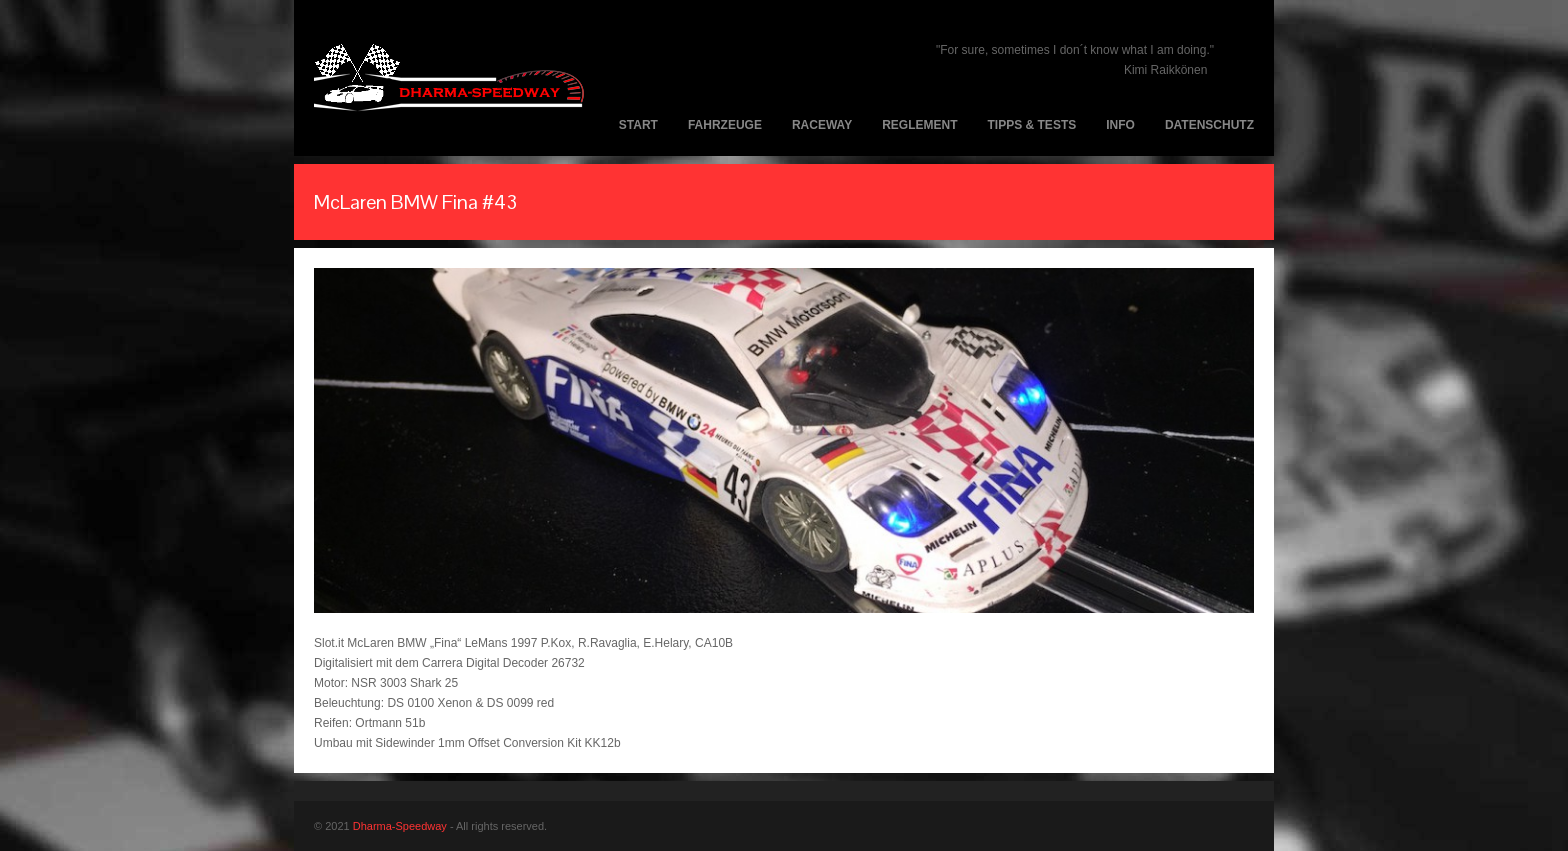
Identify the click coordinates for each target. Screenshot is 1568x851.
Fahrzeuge (725, 125)
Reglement (919, 125)
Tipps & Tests (1032, 125)
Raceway (822, 125)
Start (638, 125)
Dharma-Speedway (400, 826)
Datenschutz (1209, 125)
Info (1120, 125)
